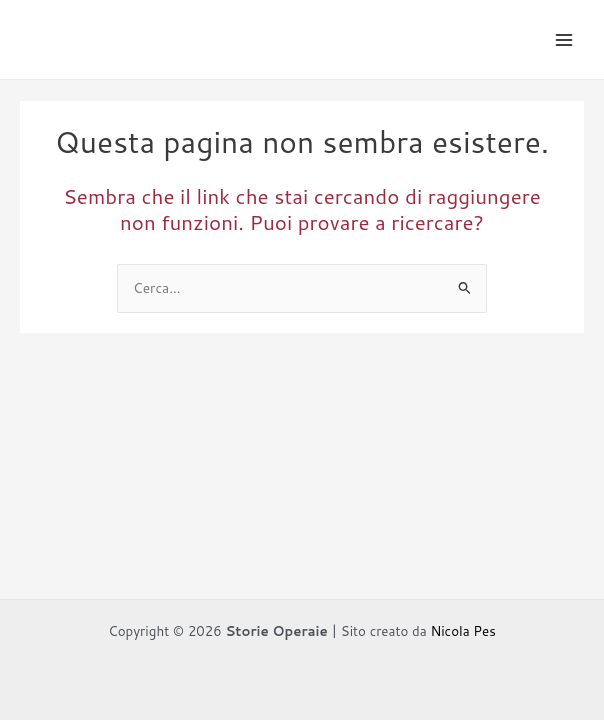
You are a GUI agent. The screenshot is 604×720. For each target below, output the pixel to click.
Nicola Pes (462, 630)
